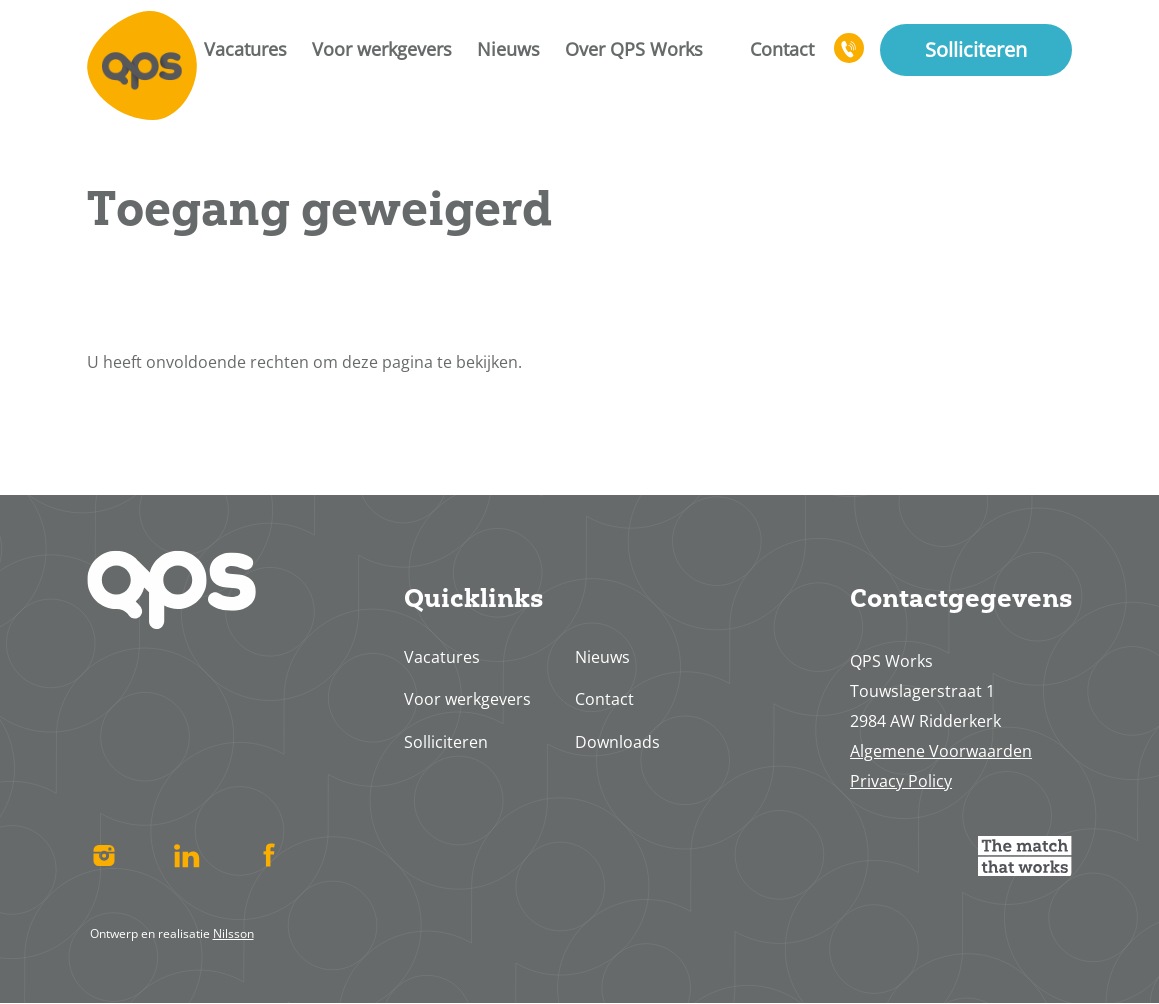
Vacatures (245, 49)
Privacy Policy (901, 781)
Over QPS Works (634, 49)
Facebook (269, 856)
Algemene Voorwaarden (941, 751)
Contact (782, 49)
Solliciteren (976, 49)
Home (142, 65)
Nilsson (233, 933)
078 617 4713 (850, 57)
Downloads (617, 742)
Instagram (104, 856)
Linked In (186, 856)
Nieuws (508, 49)
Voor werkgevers (382, 49)
